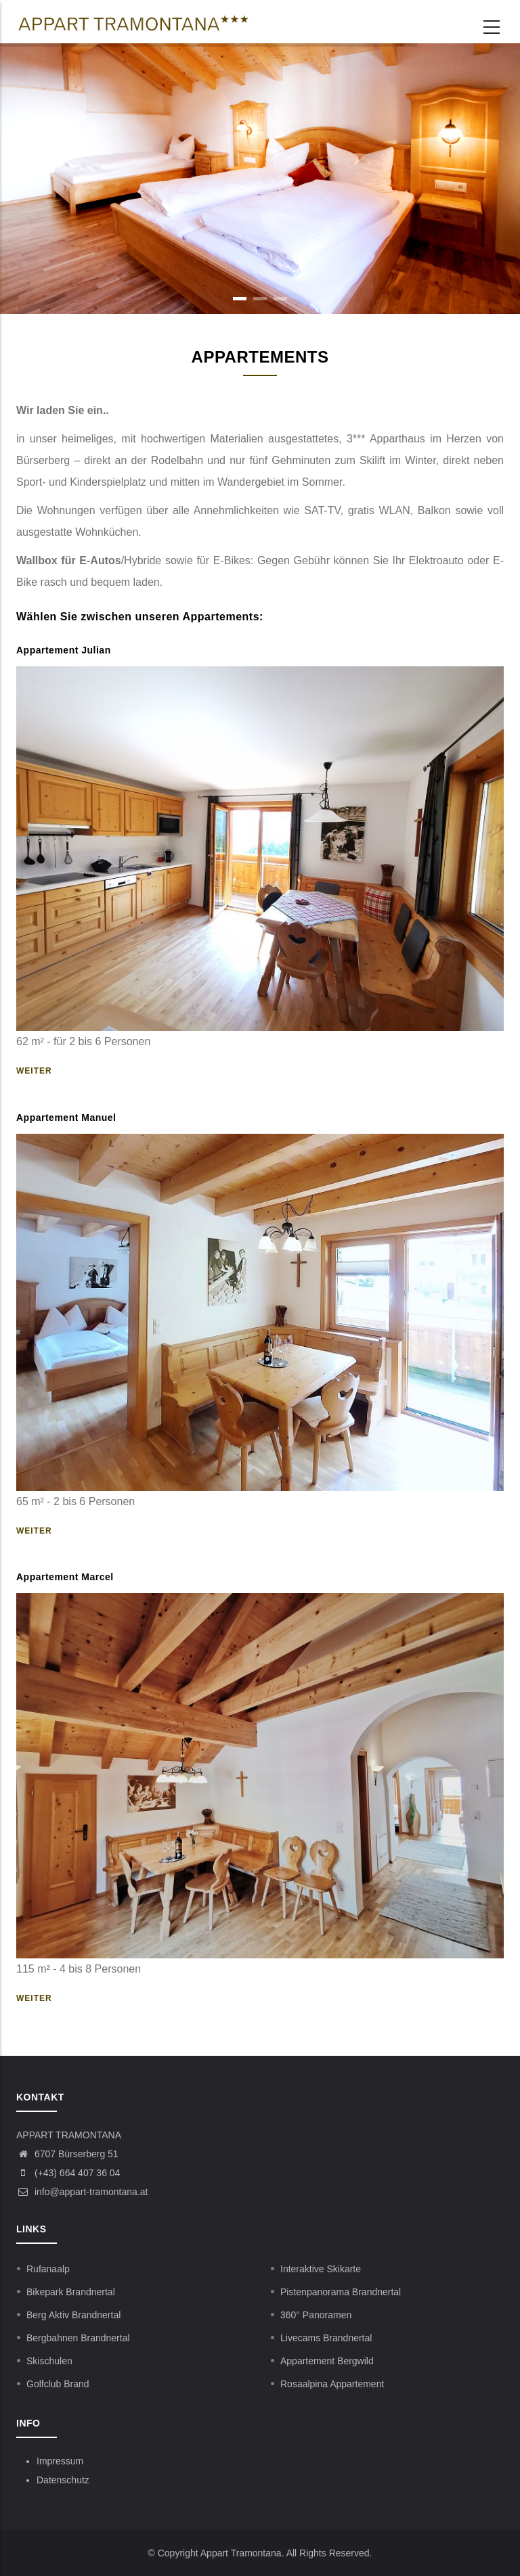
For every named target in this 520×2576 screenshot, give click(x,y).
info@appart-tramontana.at (82, 2191)
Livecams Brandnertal (326, 2337)
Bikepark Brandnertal (70, 2291)
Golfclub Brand (57, 2383)
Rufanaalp (48, 2268)
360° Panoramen (315, 2314)
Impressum (60, 2461)
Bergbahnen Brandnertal (78, 2337)
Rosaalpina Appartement (332, 2383)
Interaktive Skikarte (320, 2268)
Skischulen (49, 2360)
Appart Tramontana (241, 2553)
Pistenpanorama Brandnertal (340, 2291)
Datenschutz (63, 2480)
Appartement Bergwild (327, 2360)
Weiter (34, 1071)
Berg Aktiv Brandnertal (73, 2314)
